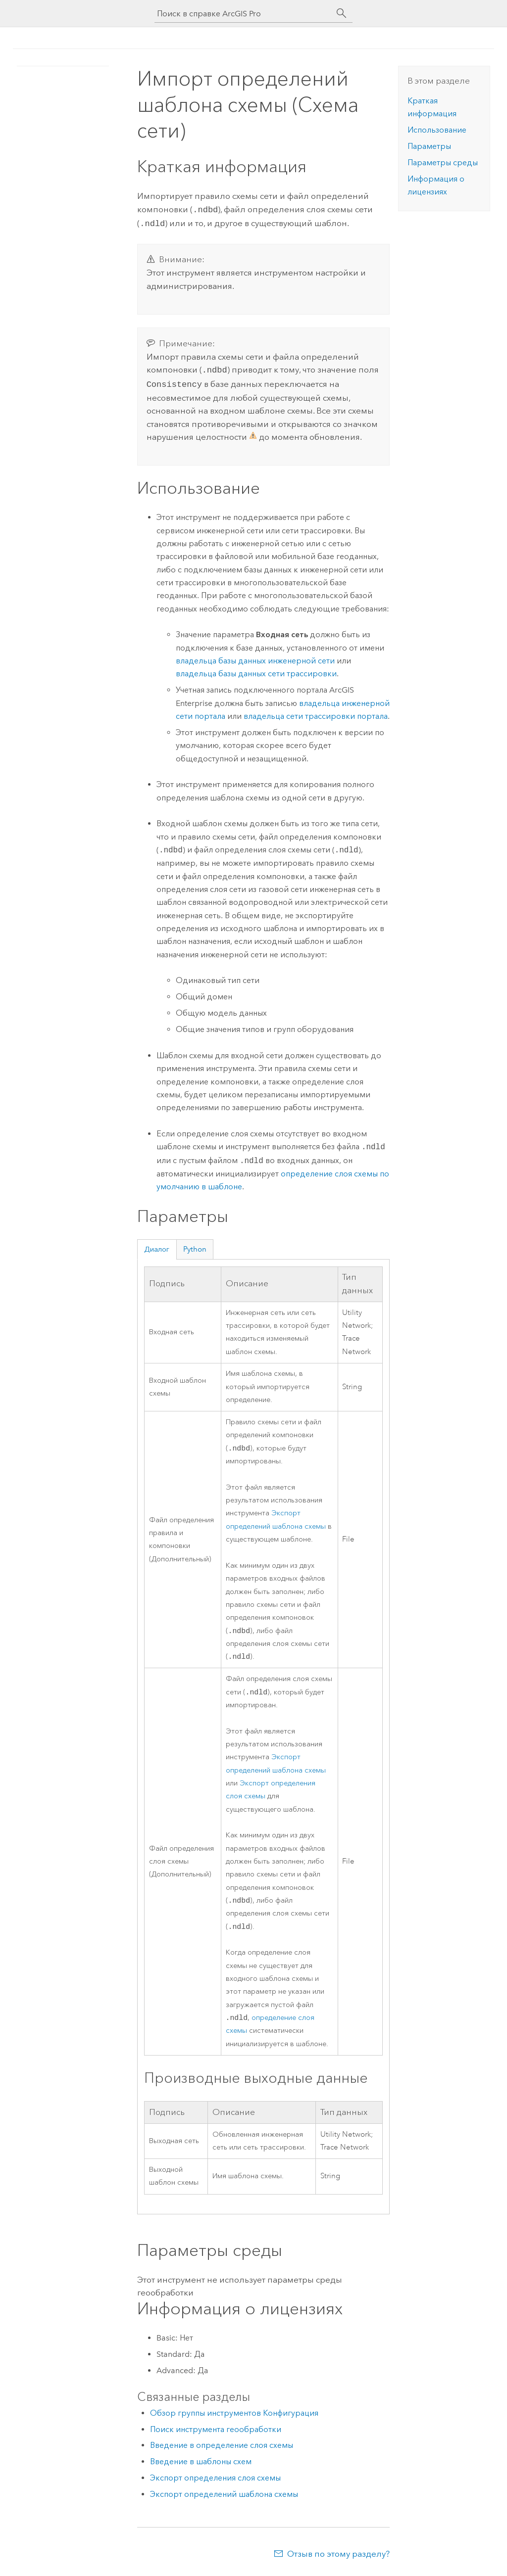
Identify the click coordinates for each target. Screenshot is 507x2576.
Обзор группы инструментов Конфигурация (234, 2416)
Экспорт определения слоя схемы (215, 2480)
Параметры (429, 146)
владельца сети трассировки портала (316, 712)
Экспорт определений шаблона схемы (224, 2497)
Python (194, 1245)
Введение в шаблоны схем (201, 2464)
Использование (436, 130)
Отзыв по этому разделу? (338, 2557)
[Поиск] (342, 13)
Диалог (156, 1245)
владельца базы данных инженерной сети (255, 656)
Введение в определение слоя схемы (221, 2448)
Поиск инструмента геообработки (215, 2432)
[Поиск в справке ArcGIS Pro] (243, 13)
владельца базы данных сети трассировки (256, 669)
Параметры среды (442, 162)
